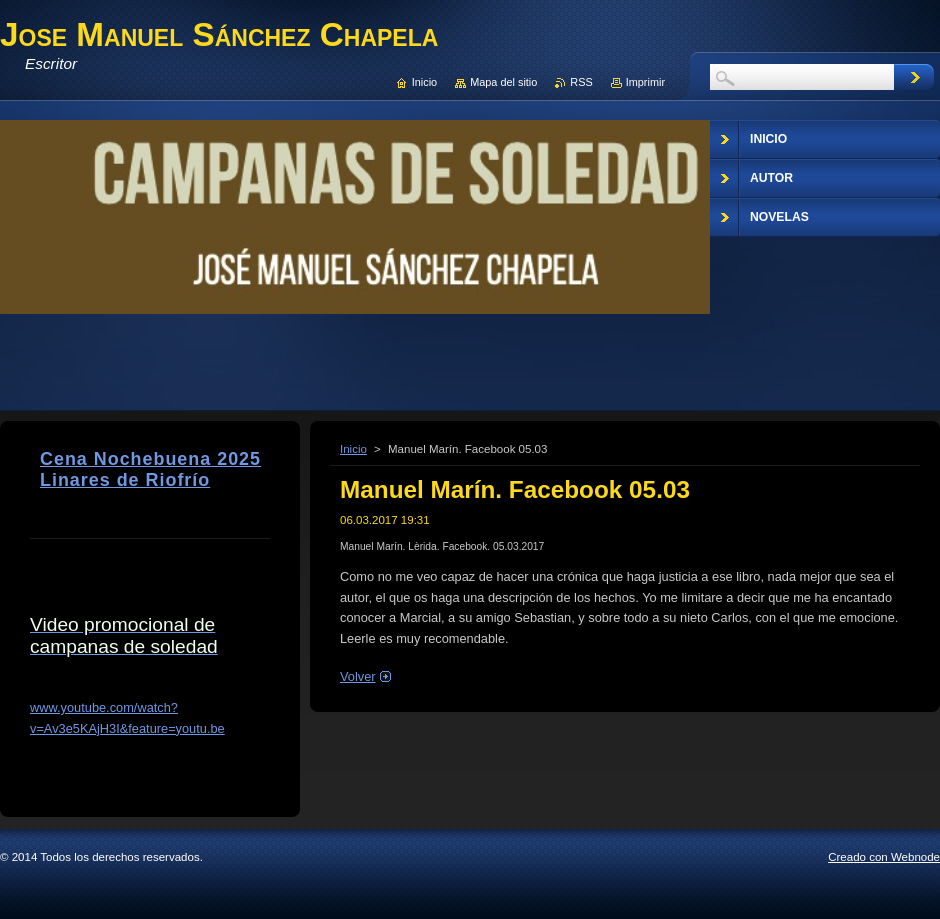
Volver (358, 676)
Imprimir (645, 82)
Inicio (353, 449)
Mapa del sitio (503, 82)
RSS (581, 82)
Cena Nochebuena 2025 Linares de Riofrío (150, 469)
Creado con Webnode (884, 857)
